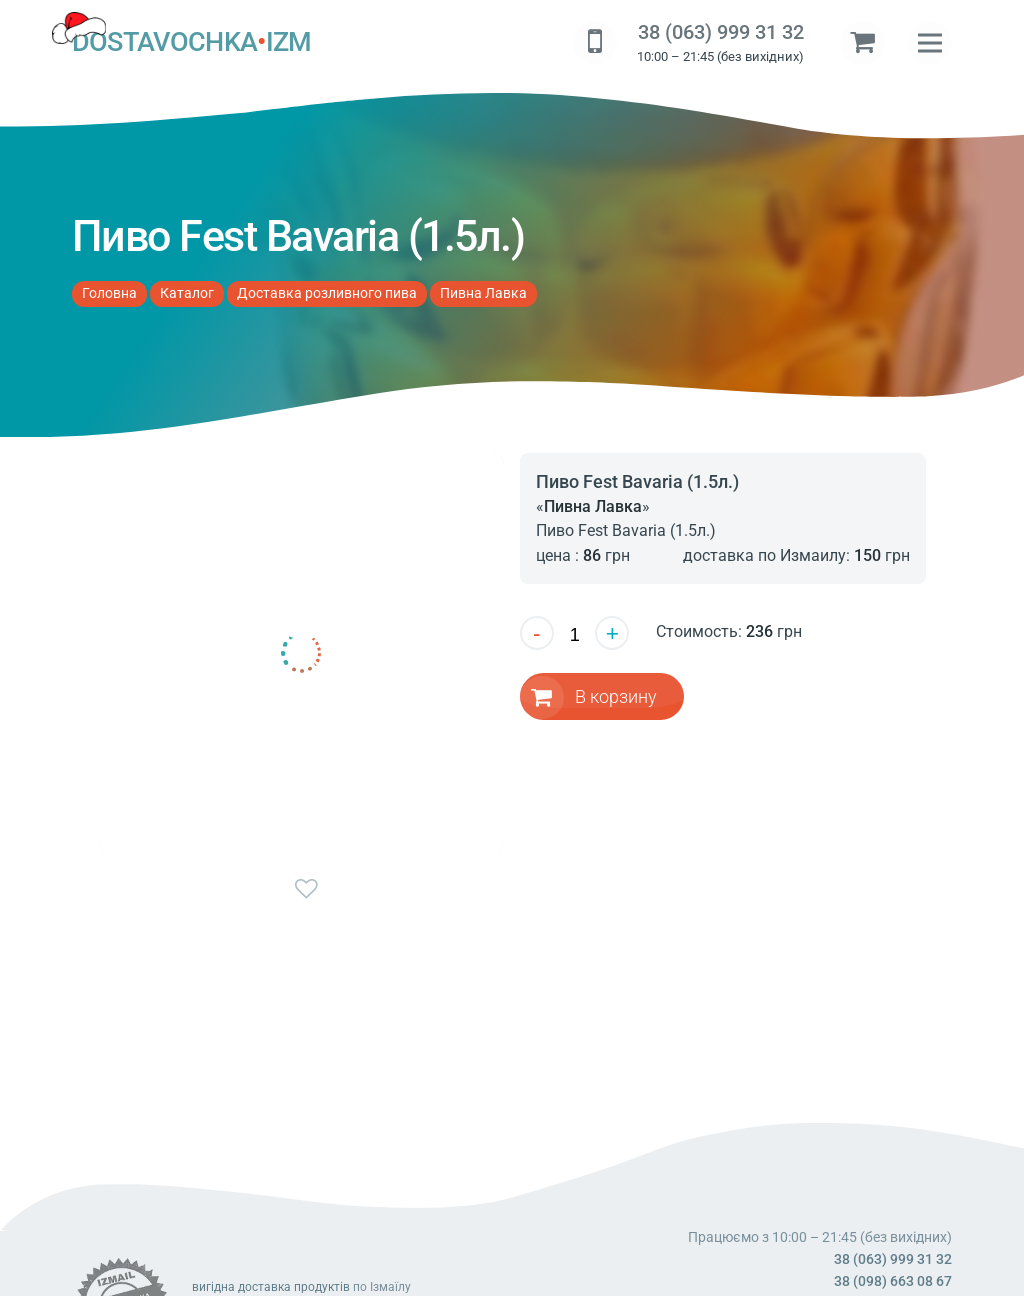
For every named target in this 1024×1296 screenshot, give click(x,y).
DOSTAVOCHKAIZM (192, 43)
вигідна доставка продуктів (271, 1287)
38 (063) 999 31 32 (721, 32)
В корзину (616, 695)
